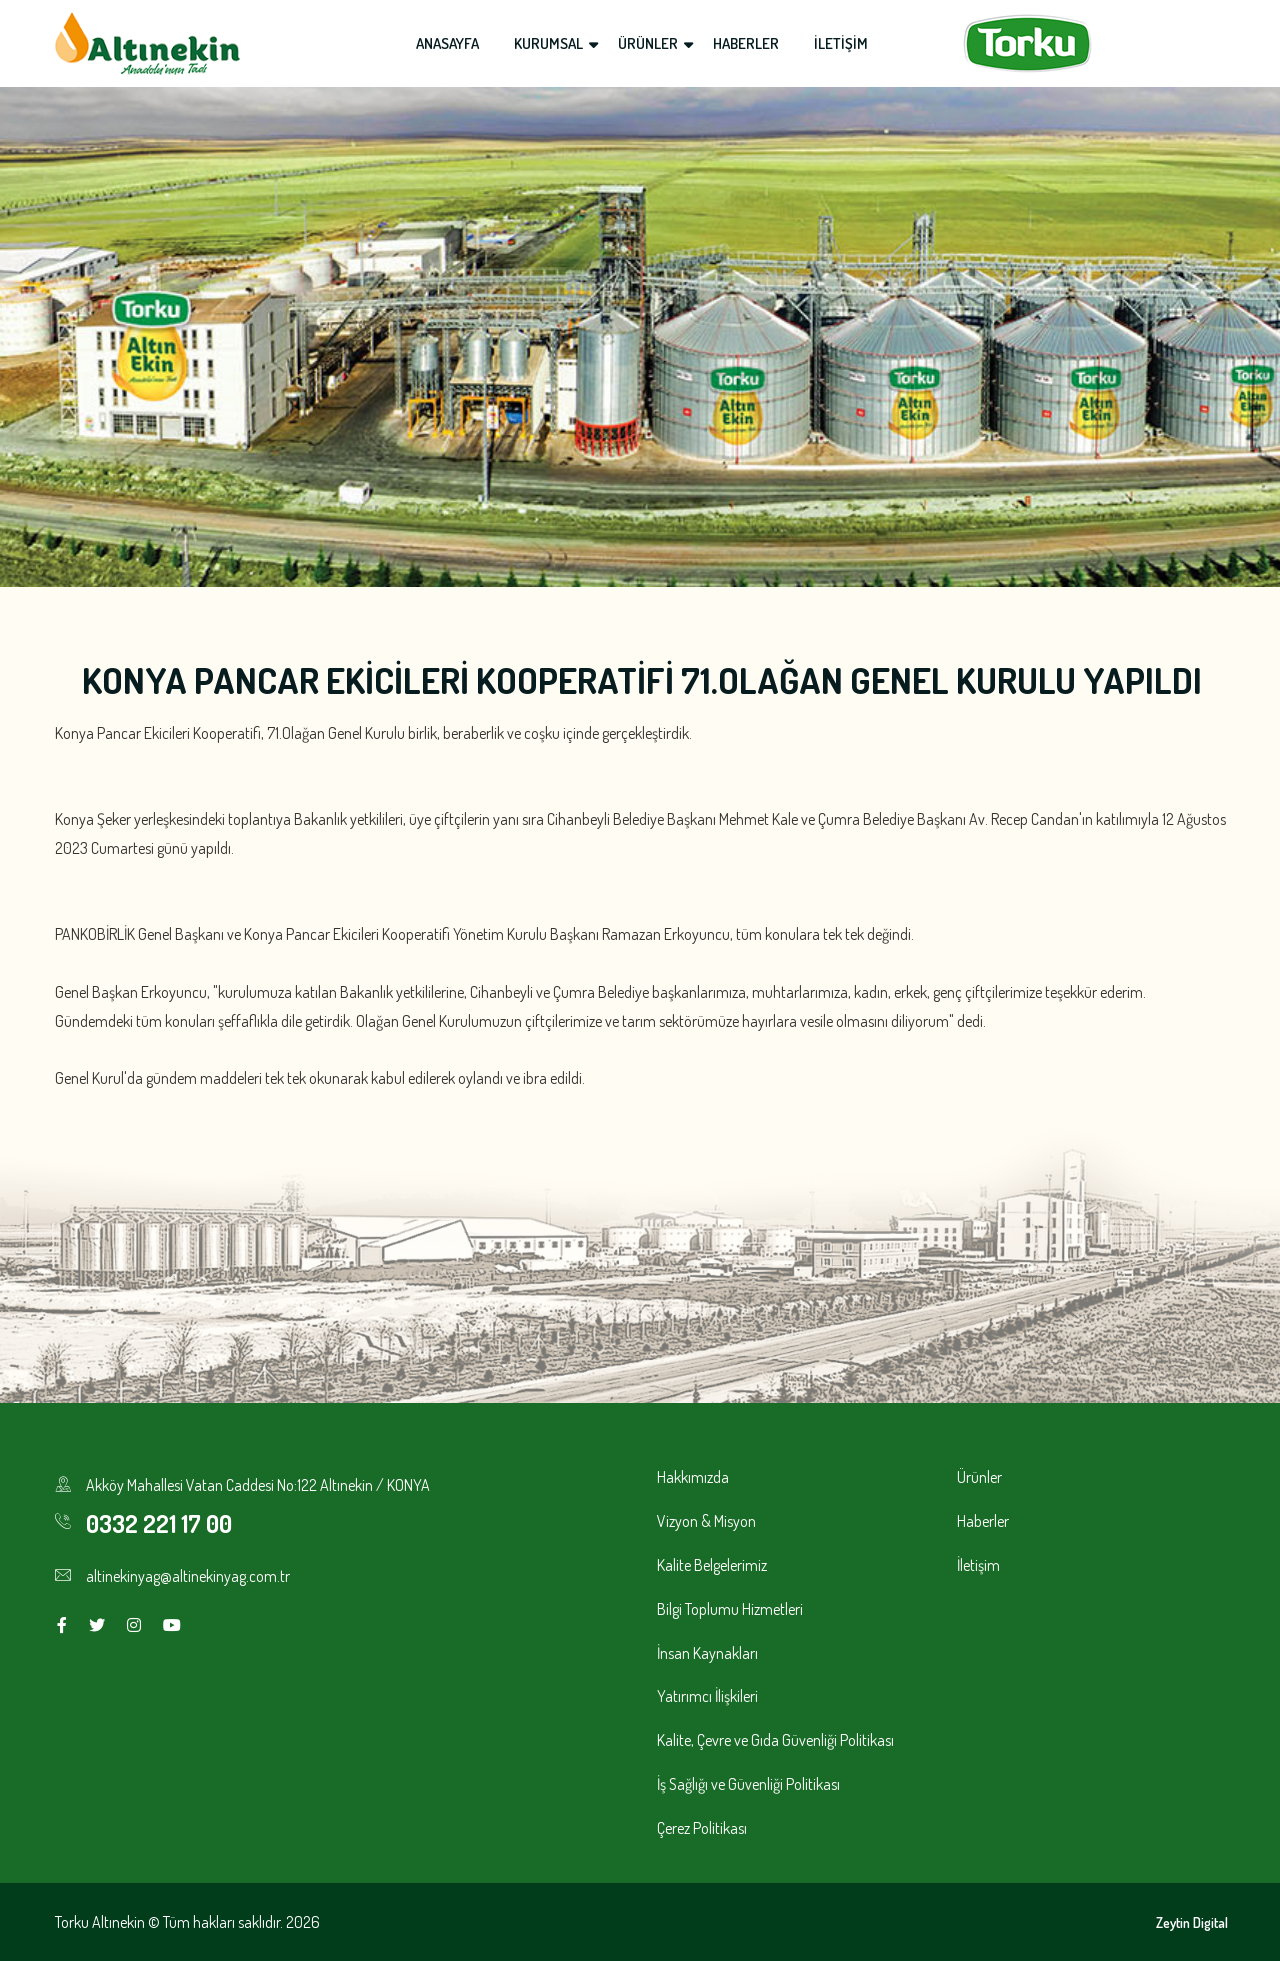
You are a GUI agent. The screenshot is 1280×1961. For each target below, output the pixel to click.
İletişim (978, 1565)
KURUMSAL (548, 43)
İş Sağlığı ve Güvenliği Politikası (748, 1784)
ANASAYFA (447, 43)
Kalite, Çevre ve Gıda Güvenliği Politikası (775, 1740)
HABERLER (746, 43)
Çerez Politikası (702, 1828)
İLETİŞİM (841, 43)
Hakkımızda (693, 1477)
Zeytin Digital (1192, 1922)
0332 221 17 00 (159, 1523)
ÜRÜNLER (648, 43)
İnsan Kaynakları (707, 1653)
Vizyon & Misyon (706, 1521)
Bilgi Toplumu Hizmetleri (730, 1609)
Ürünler (979, 1477)
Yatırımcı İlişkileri (707, 1696)
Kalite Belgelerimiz (712, 1565)
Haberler (983, 1521)
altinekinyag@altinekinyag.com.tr (188, 1576)
